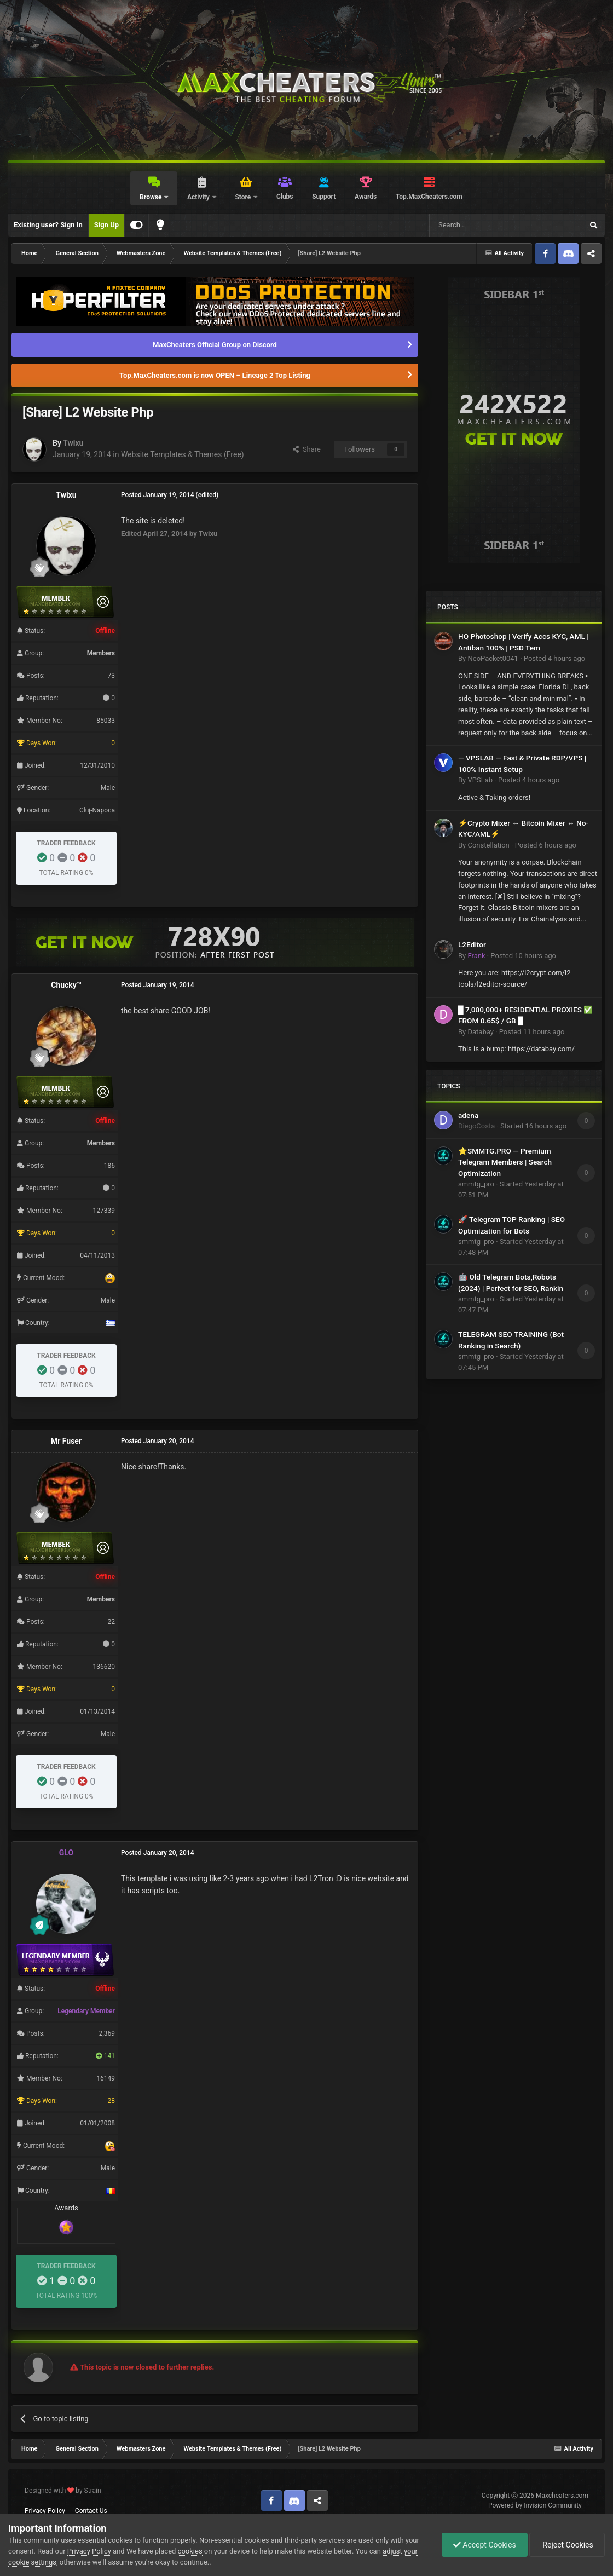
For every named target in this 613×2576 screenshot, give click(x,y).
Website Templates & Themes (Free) (182, 454)
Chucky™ (66, 985)
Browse (151, 197)
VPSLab (480, 780)
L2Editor (472, 944)
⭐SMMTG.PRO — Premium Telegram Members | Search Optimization (505, 1162)
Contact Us (91, 2511)
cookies (190, 2551)
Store (243, 197)
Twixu (73, 443)
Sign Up (106, 225)
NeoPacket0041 (492, 658)
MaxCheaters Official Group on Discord (215, 345)
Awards (366, 196)
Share (307, 449)
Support (324, 196)
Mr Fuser (66, 1441)
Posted (554, 658)
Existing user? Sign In (48, 225)
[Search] (480, 225)
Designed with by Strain (63, 2490)
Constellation (488, 845)
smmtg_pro (476, 1184)
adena (468, 1115)
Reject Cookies (567, 2544)
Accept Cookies (484, 2544)
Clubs (284, 196)
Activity (199, 197)
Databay (480, 1032)
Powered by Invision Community (535, 2505)
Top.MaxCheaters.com (429, 196)
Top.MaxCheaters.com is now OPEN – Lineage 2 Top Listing (214, 375)
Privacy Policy (45, 2511)
